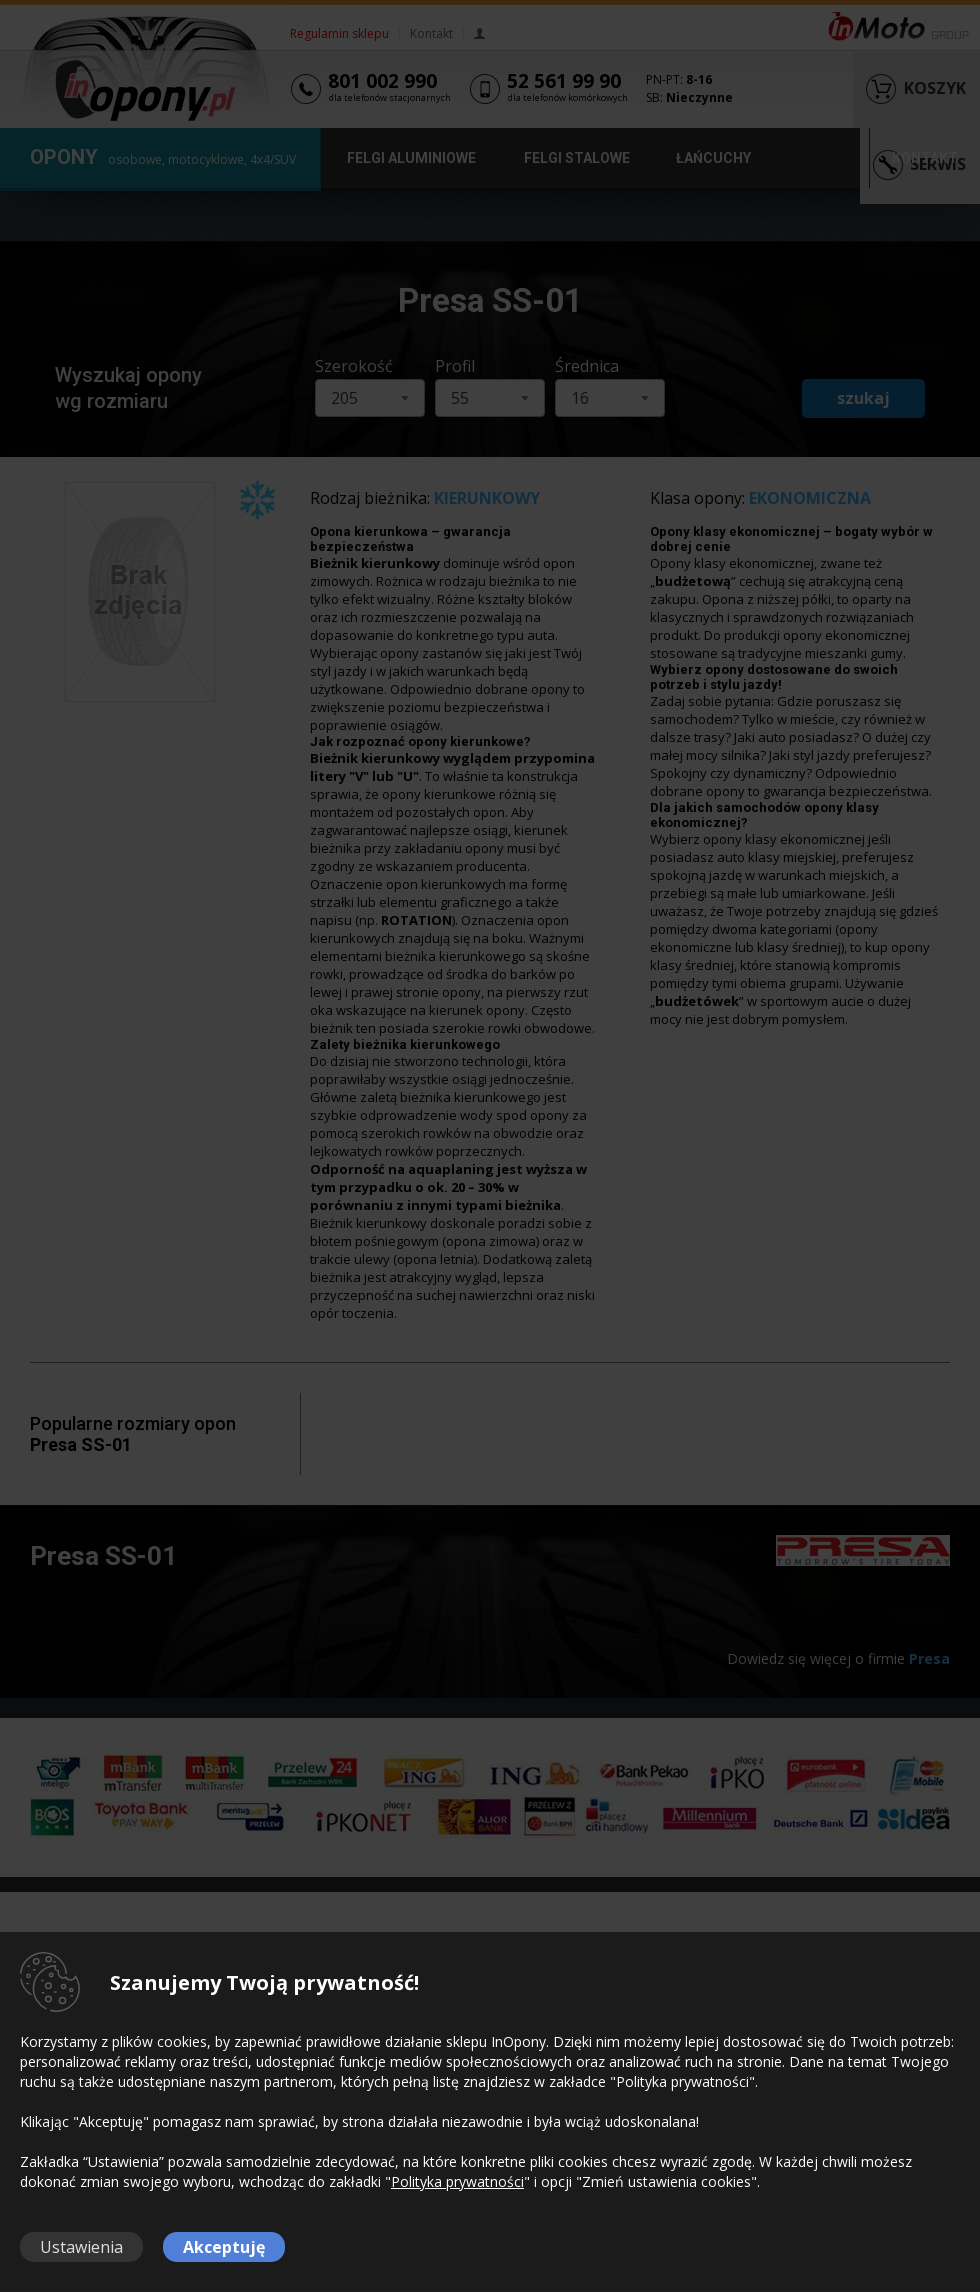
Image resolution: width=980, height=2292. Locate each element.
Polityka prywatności (457, 2181)
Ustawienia (81, 2247)
